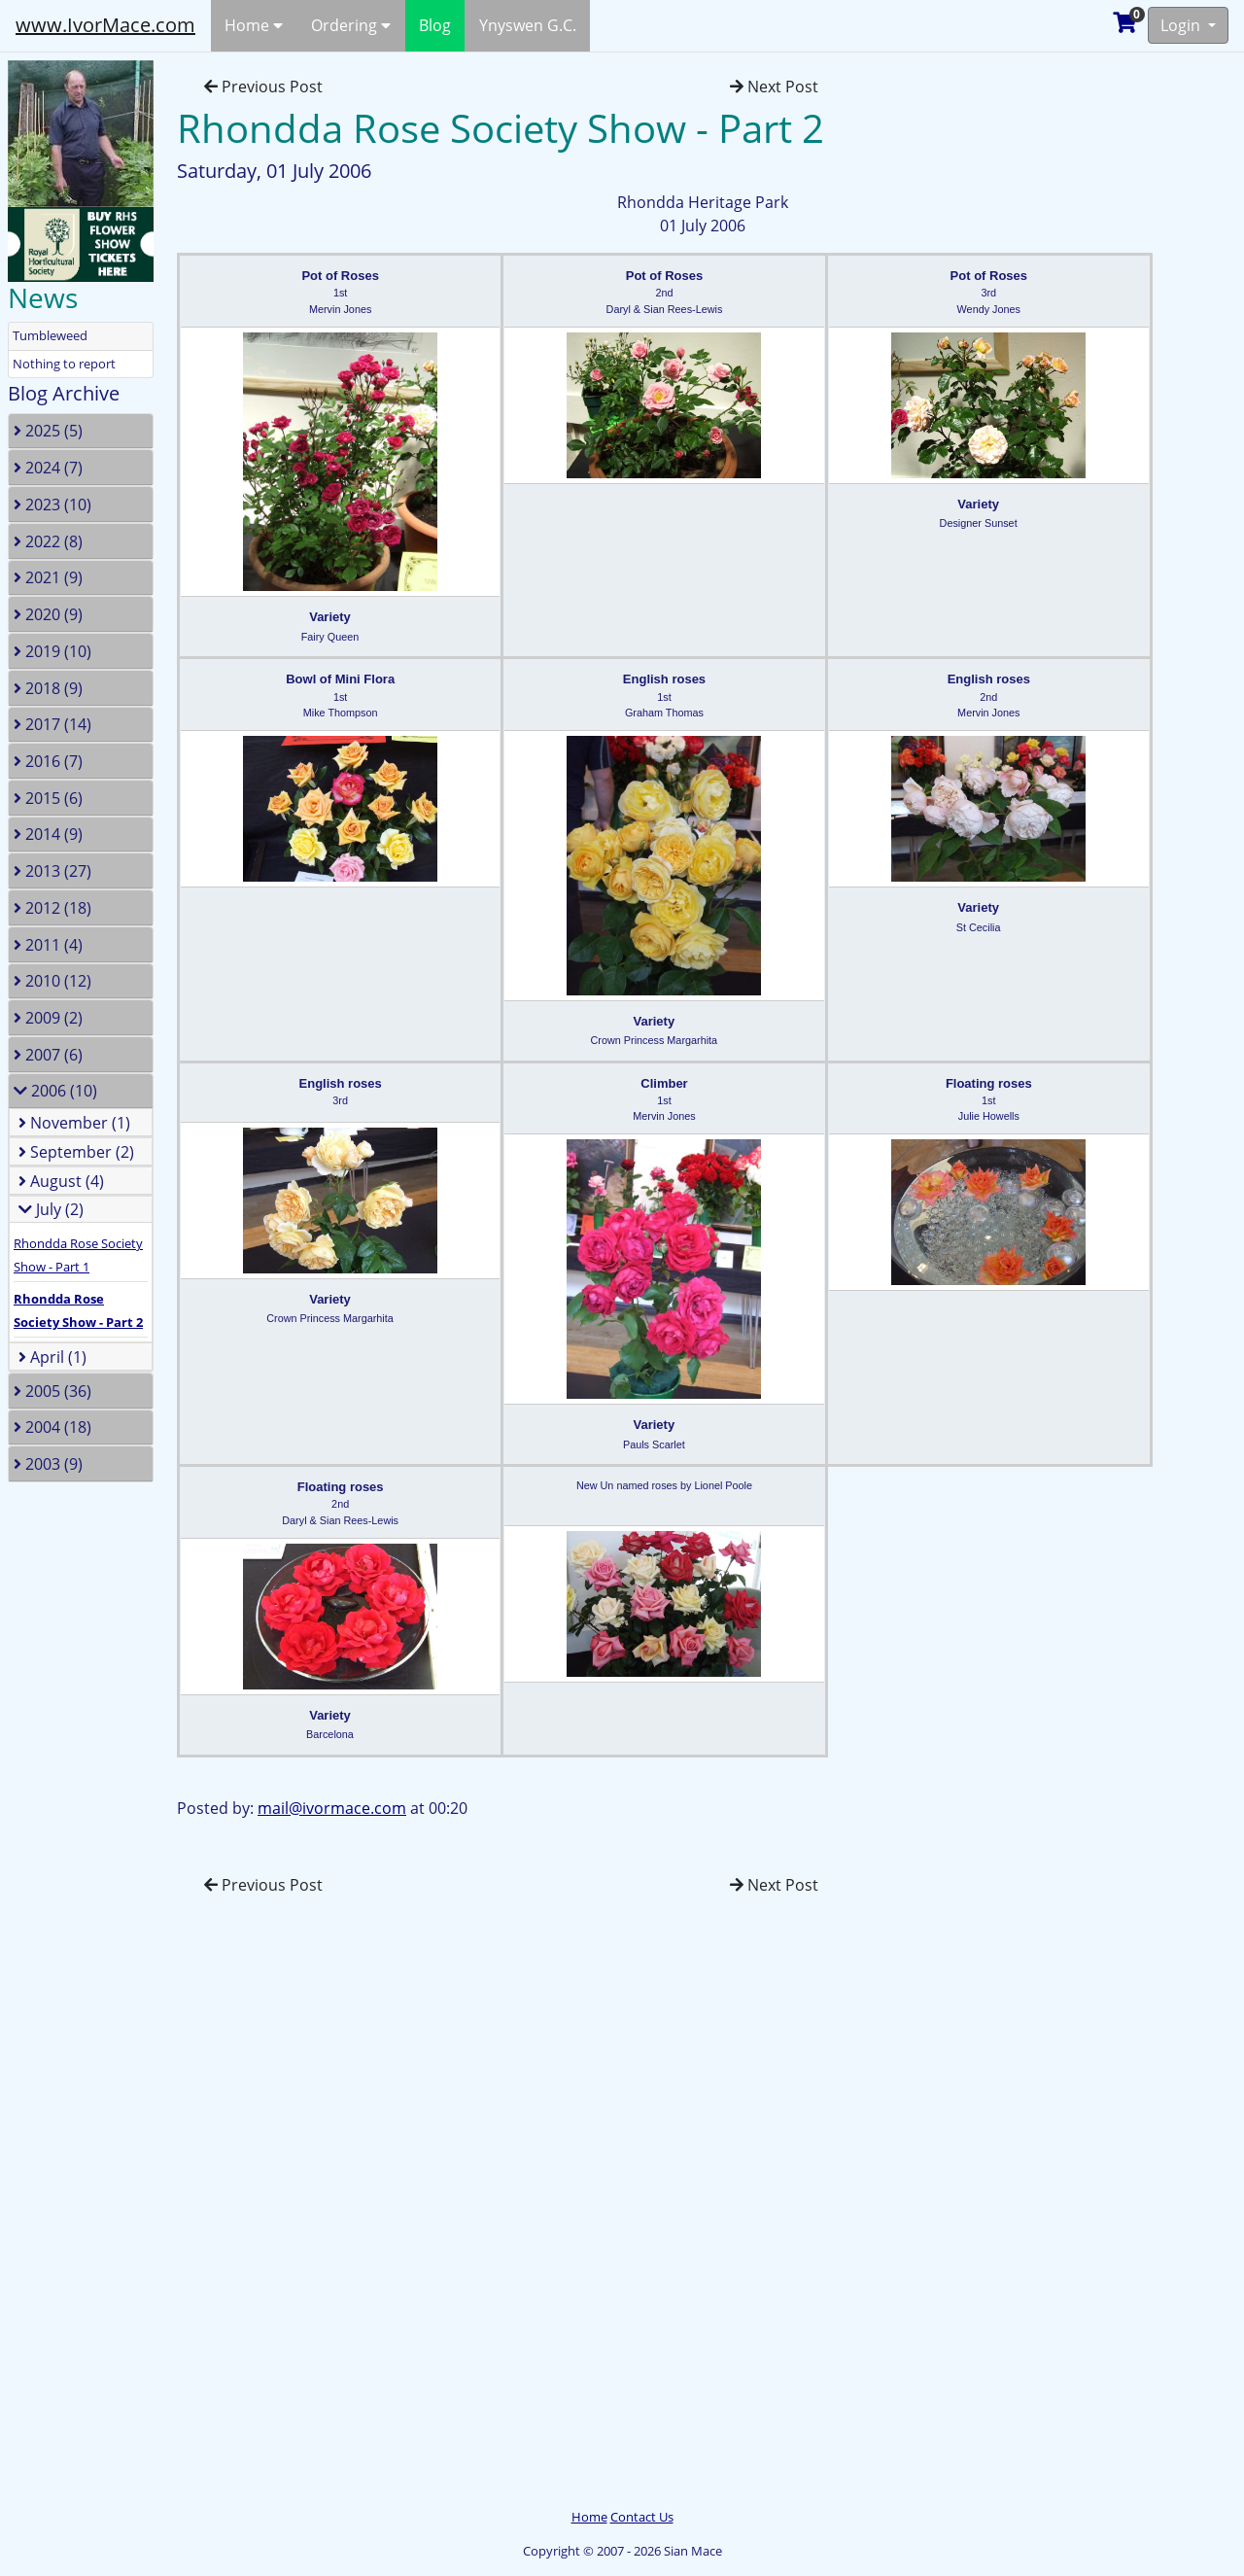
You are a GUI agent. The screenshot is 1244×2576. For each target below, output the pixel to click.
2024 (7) (48, 467)
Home (254, 25)
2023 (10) (52, 504)
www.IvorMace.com (105, 25)
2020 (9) (48, 614)
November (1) (74, 1122)
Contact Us (642, 2516)
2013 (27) (52, 871)
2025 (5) (48, 430)
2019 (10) (52, 651)
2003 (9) (48, 1464)
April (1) (52, 1357)
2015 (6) (48, 798)
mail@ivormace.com (332, 1808)
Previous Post (263, 86)
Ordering (351, 25)
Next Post (774, 86)
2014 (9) (48, 834)
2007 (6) (48, 1054)
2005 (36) (52, 1391)
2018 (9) (48, 688)
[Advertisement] (92, 2210)
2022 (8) (48, 541)
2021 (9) (48, 577)
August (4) (61, 1181)
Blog (435, 25)
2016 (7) (48, 761)
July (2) (51, 1209)
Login (1182, 25)
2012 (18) (52, 908)
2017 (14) (52, 724)
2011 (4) (48, 945)
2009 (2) (48, 1017)
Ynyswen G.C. (527, 25)
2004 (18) (52, 1427)
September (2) (76, 1152)
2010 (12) (52, 981)
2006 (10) (55, 1090)
